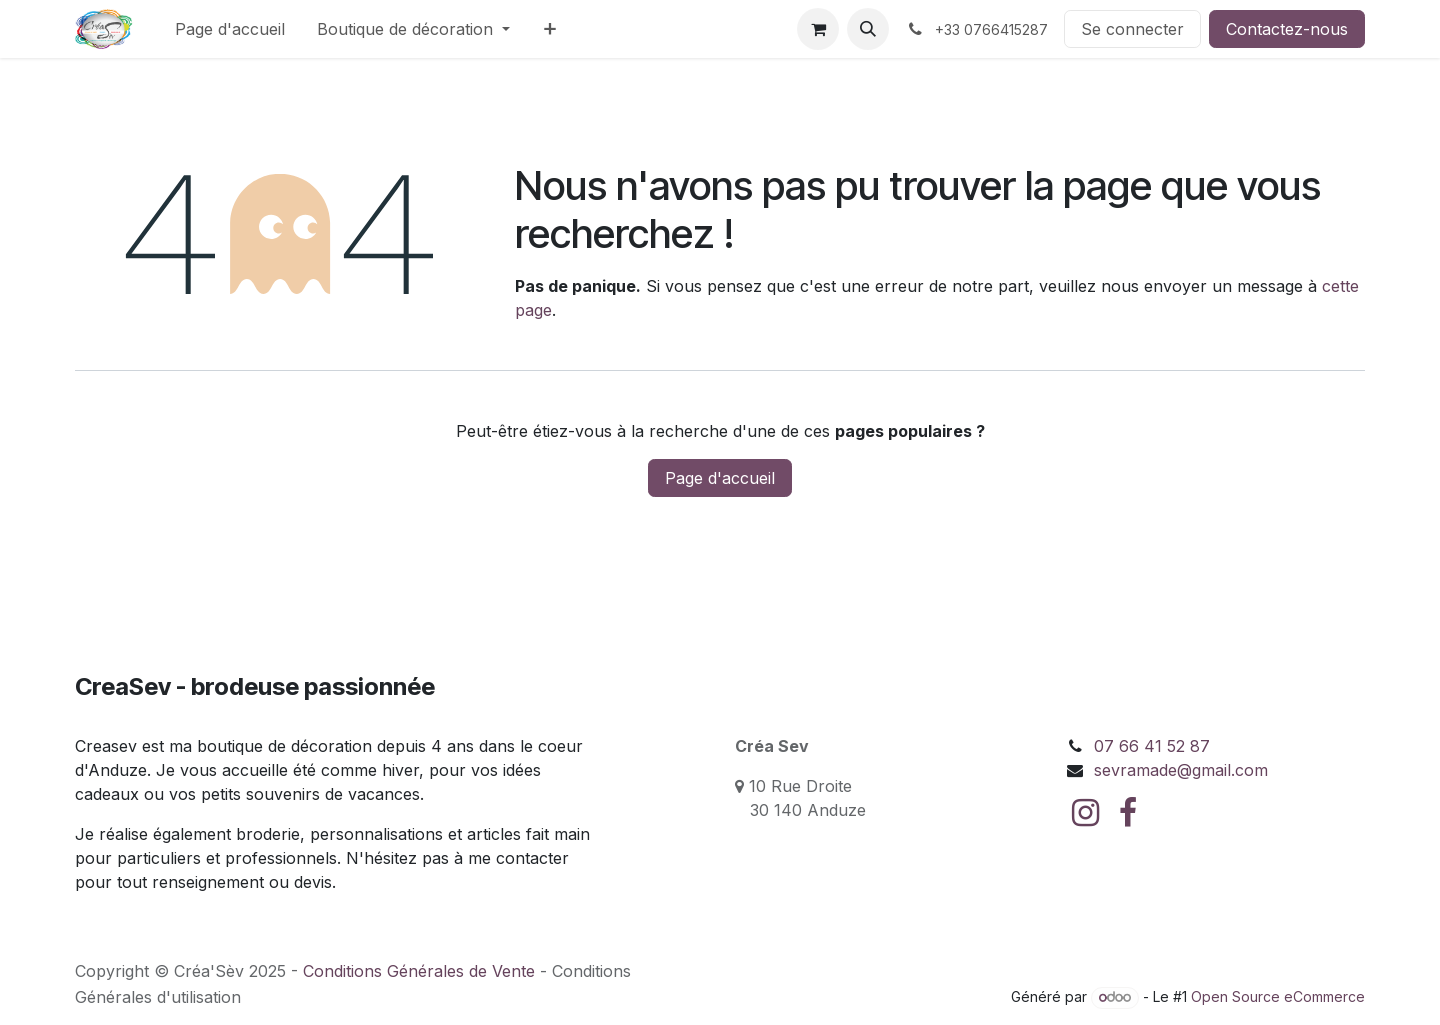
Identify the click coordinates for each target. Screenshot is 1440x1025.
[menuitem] (230, 29)
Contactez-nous (1287, 29)
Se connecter (1132, 29)
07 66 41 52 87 (1152, 746)
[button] (868, 29)
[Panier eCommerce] (818, 29)
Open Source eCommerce (1278, 996)
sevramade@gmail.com (1181, 770)
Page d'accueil (720, 478)
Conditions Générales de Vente (419, 971)
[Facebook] (1128, 813)
